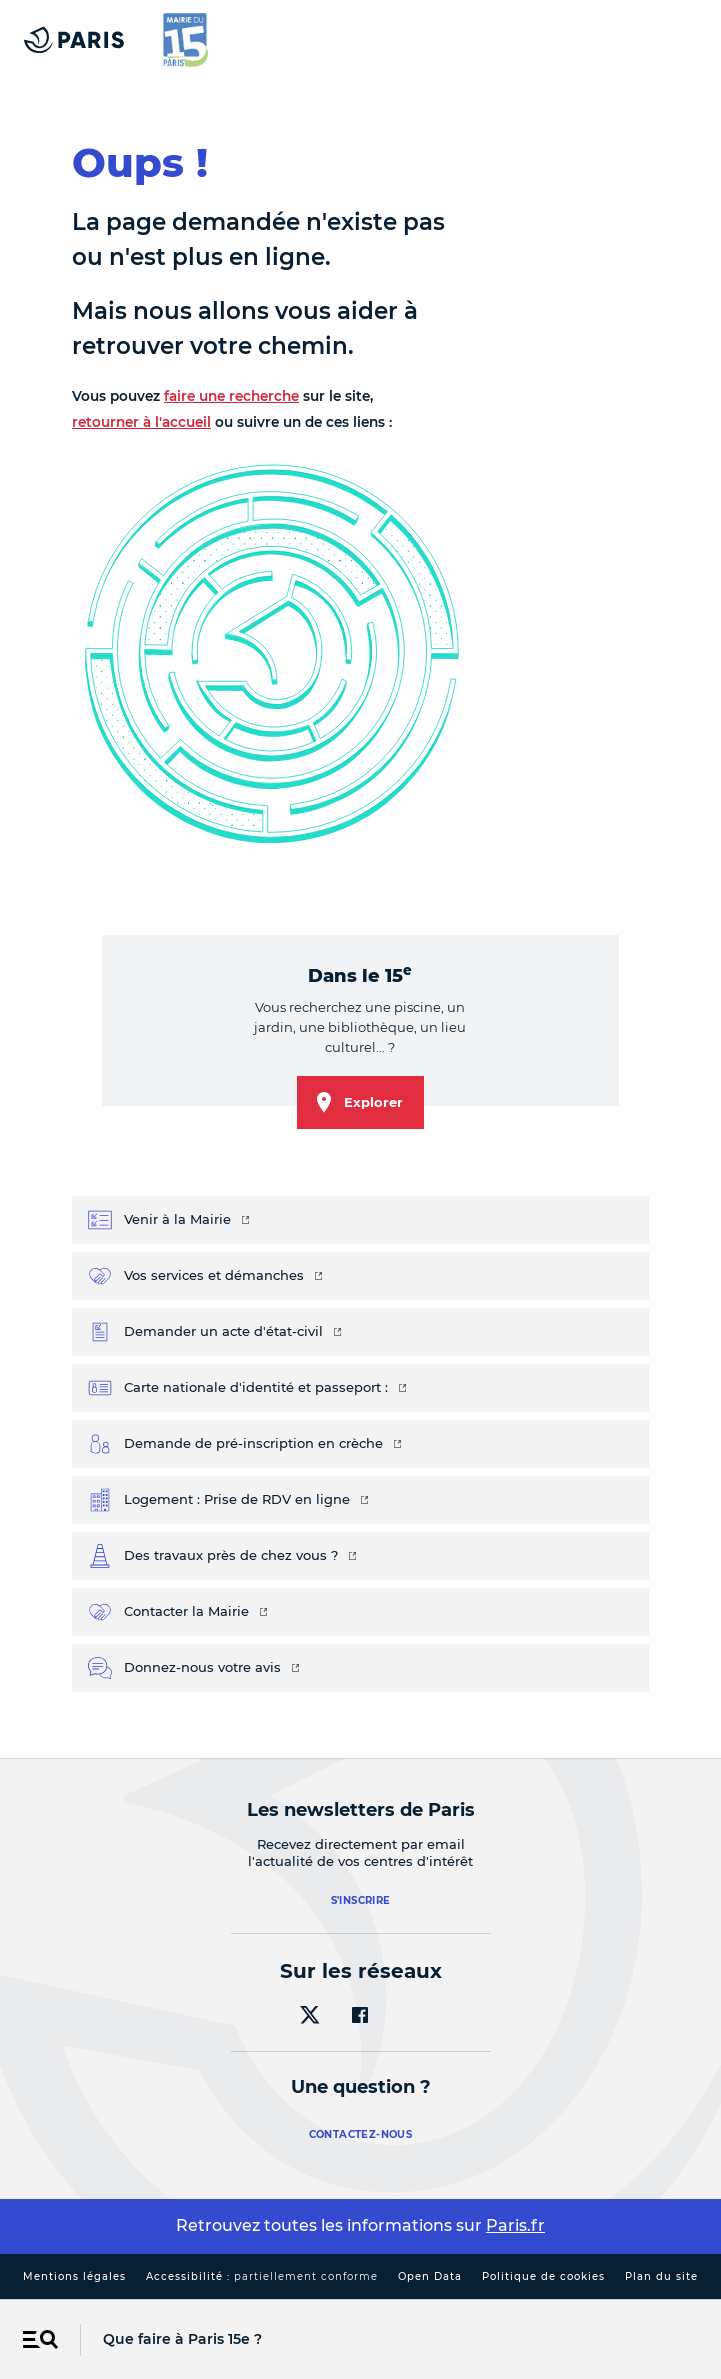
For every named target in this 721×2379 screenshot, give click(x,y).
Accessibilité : (262, 2276)
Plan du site (661, 2276)
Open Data (430, 2276)
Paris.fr (515, 2225)
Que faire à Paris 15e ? (182, 2339)
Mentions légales (74, 2276)
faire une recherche (231, 396)
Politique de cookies (543, 2276)
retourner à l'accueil (141, 422)
